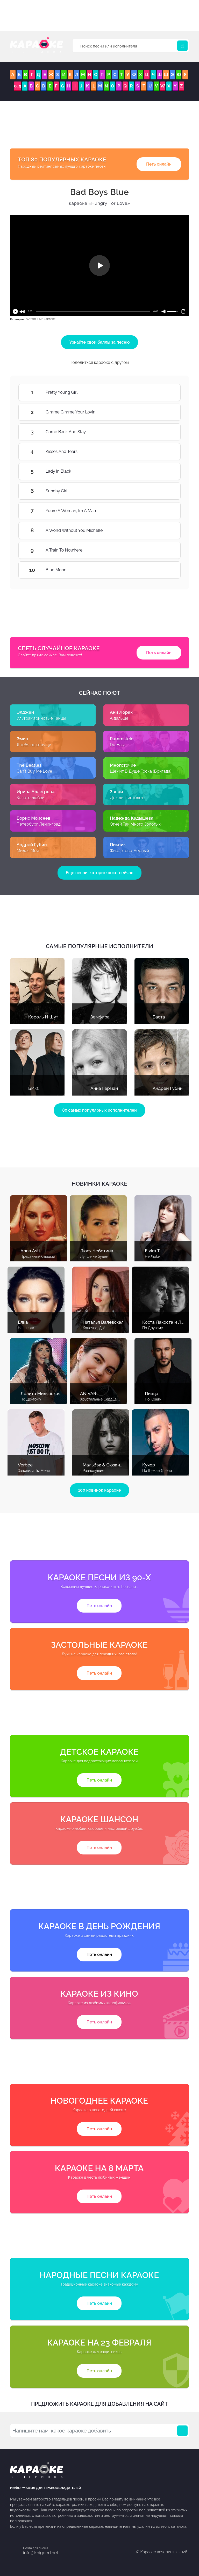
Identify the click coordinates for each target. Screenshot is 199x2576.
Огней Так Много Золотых (135, 824)
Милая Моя (28, 850)
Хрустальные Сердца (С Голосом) (109, 1399)
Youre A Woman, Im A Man (165, 510)
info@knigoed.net (40, 2552)
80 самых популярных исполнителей (99, 1110)
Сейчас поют (99, 693)
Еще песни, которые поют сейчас (99, 872)
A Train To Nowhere (165, 550)
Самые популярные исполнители (99, 946)
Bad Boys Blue (99, 192)
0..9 (17, 86)
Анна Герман (104, 1088)
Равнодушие (93, 1471)
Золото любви (30, 797)
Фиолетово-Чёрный (129, 850)
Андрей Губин (168, 1088)
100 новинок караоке (99, 1490)
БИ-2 (33, 1088)
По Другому (152, 1328)
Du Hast (117, 744)
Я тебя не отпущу (34, 744)
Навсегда (26, 1328)
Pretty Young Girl (165, 392)
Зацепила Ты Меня (34, 1471)
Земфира (100, 1016)
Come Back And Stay (165, 432)
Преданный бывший (37, 1256)
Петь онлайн (159, 164)
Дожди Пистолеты (128, 797)
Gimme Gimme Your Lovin (165, 412)
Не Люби (152, 1256)
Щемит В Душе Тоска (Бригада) (141, 771)
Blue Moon (165, 570)
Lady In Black (165, 471)
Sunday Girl (165, 491)
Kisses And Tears (165, 451)
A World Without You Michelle (165, 530)
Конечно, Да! (94, 1328)
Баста (159, 1016)
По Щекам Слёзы (157, 1471)
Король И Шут (43, 1016)
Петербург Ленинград (39, 824)
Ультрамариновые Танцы (41, 718)
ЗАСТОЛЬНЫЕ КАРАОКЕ (40, 319)
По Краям (153, 1399)
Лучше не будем (94, 1256)
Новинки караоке (99, 1183)
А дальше (119, 718)
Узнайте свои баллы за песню (99, 342)
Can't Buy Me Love (34, 771)
